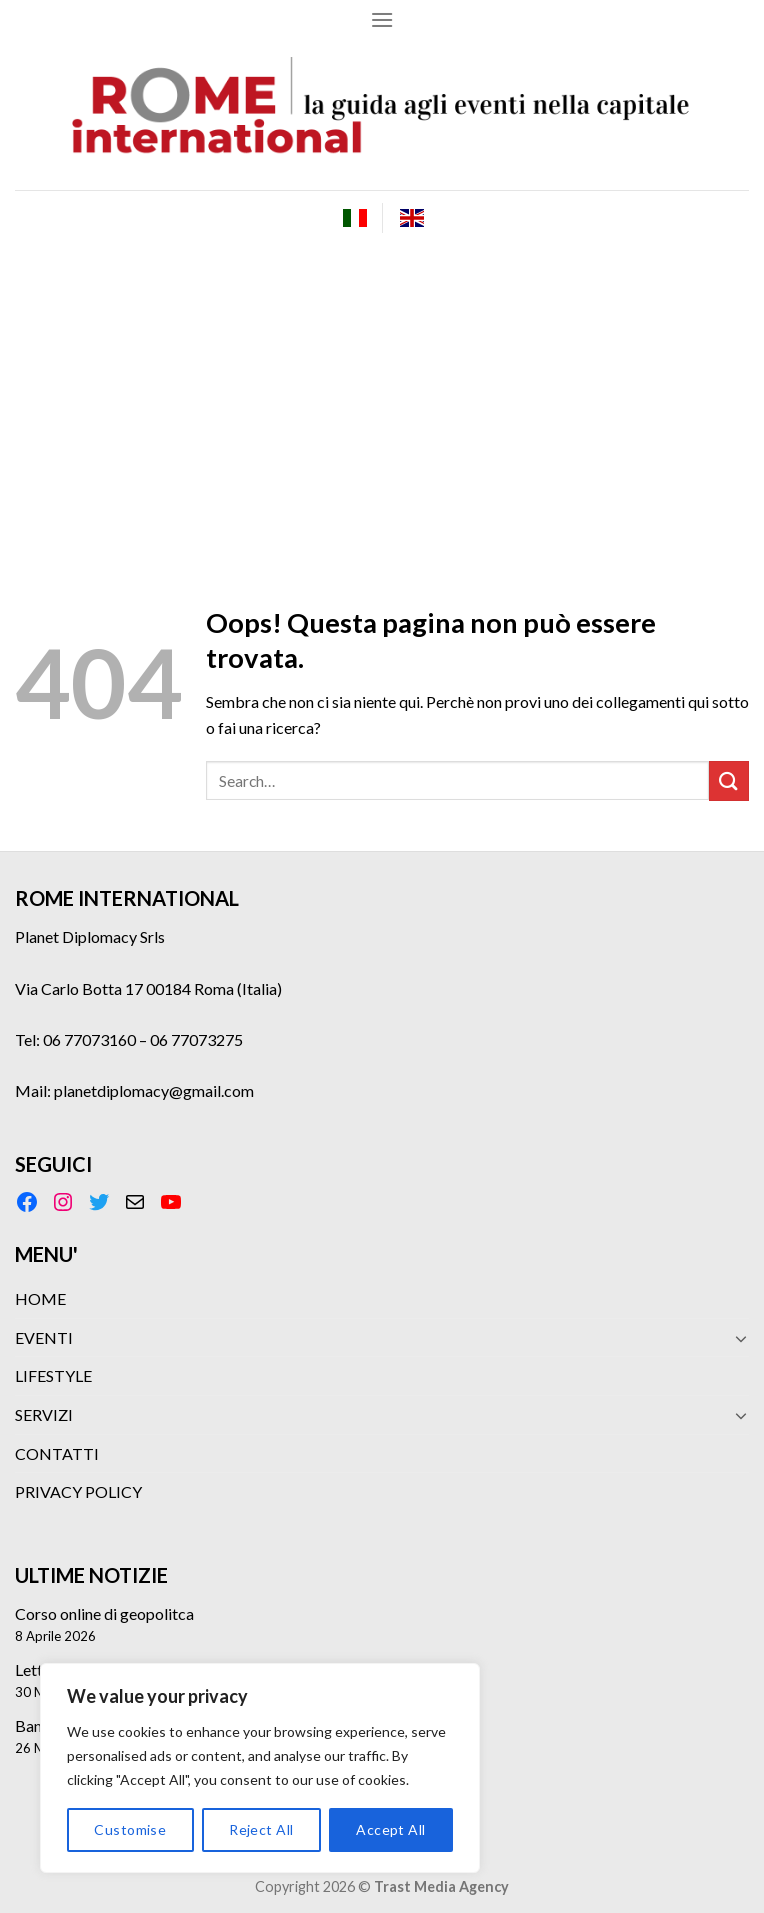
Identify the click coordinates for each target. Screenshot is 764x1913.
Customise (130, 1829)
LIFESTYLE (53, 1375)
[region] (260, 1768)
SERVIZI (44, 1414)
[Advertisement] (382, 395)
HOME (40, 1298)
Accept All (390, 1829)
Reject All (261, 1829)
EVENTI (44, 1337)
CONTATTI (57, 1453)
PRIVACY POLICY (78, 1491)
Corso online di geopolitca (104, 1613)
